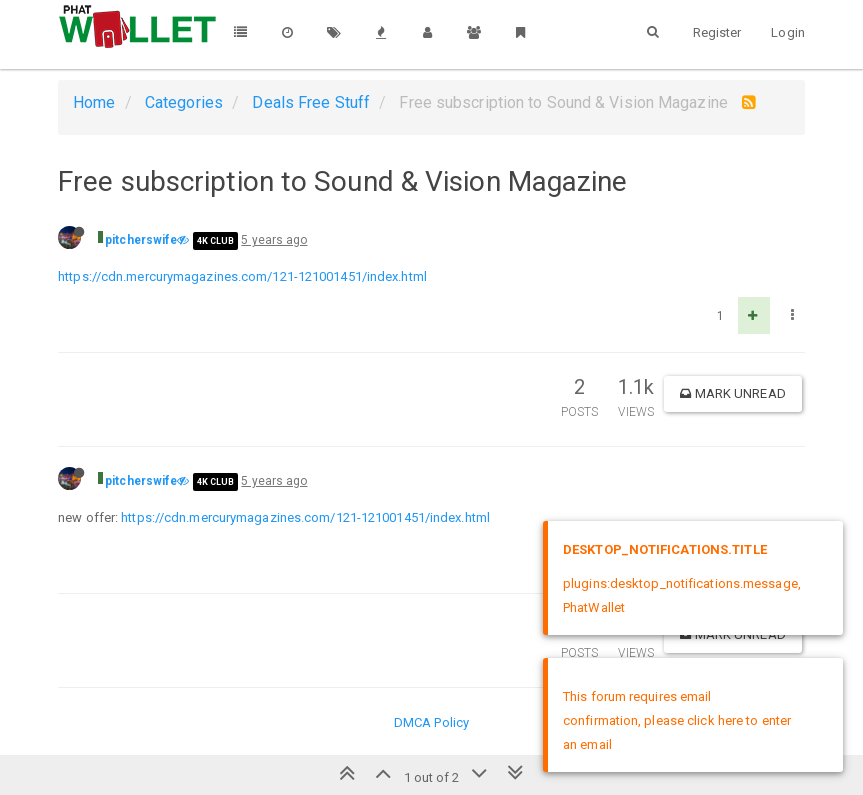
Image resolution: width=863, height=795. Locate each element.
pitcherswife (141, 240)
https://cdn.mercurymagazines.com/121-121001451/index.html (242, 276)
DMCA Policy (431, 722)
